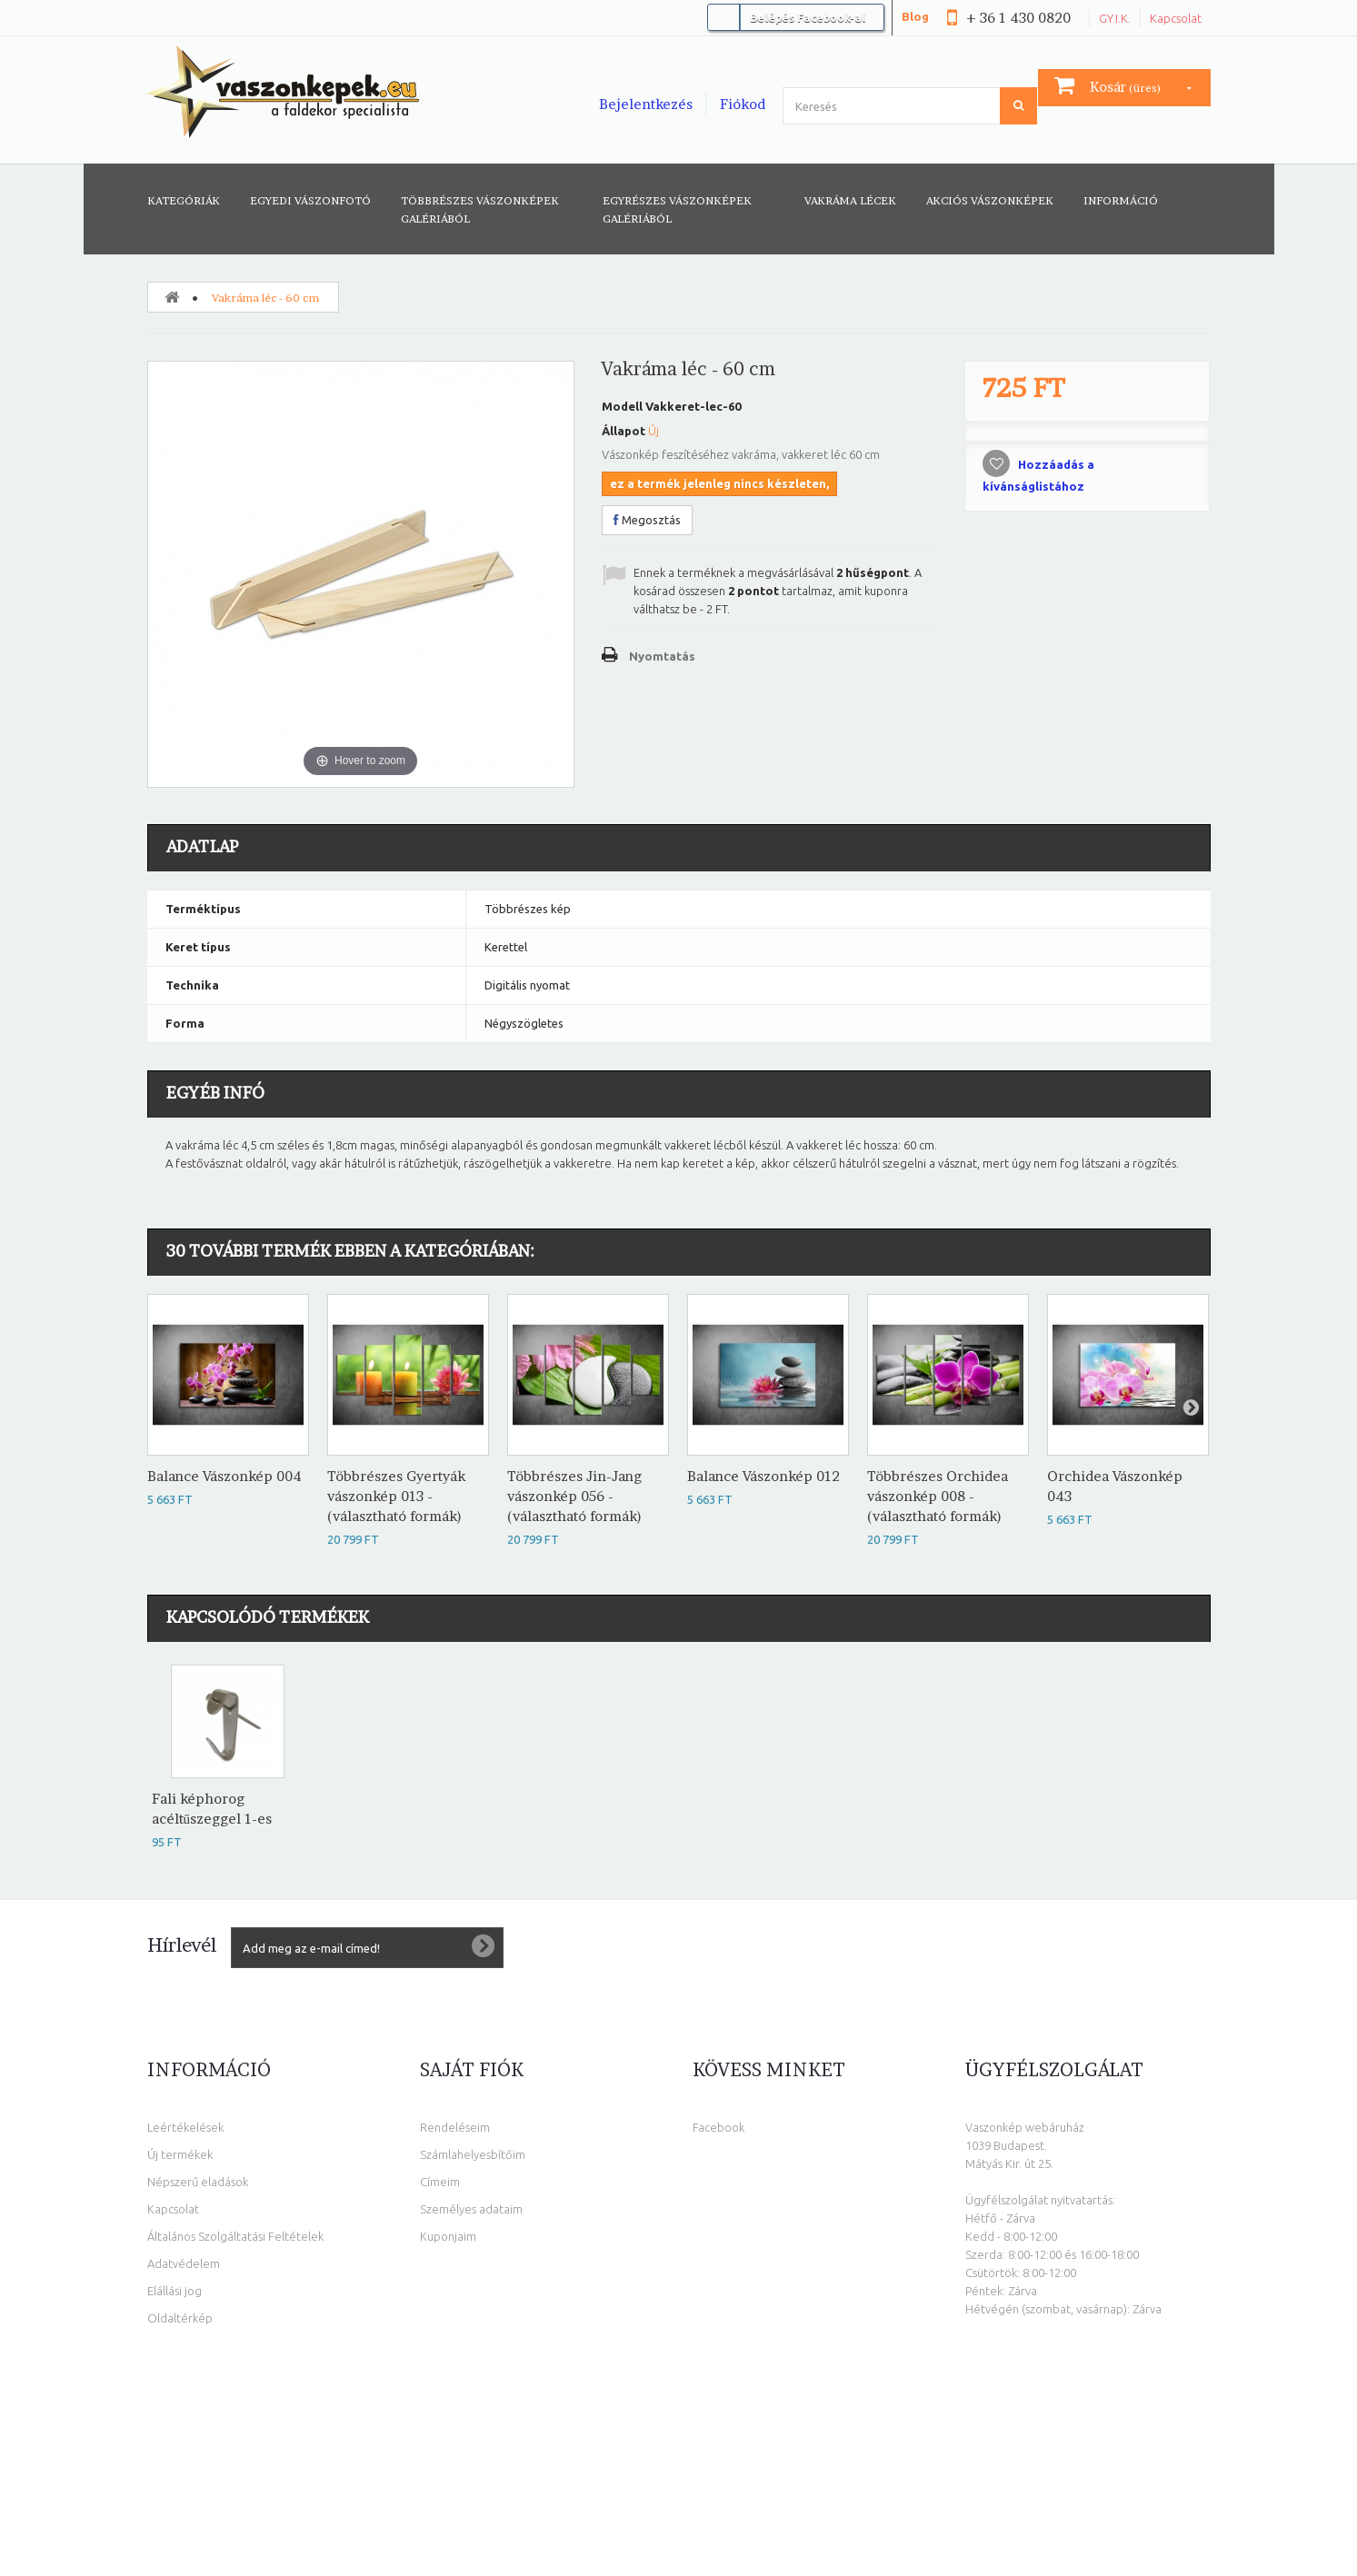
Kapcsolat (1176, 18)
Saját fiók (472, 2068)
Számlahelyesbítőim (472, 2152)
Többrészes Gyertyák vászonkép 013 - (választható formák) (396, 1494)
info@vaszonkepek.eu (1069, 2419)
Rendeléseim (455, 2125)
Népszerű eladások (197, 2179)
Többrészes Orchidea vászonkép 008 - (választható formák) (937, 1494)
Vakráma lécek (850, 200)
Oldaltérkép (180, 2316)
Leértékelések (185, 2125)
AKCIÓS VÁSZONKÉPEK (989, 200)
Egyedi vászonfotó (310, 200)
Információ (1120, 200)
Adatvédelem (183, 2261)
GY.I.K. (1115, 18)
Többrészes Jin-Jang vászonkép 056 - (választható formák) (574, 1494)
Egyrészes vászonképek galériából (677, 209)
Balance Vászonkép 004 (224, 1474)
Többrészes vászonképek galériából (480, 209)
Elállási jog (174, 2289)
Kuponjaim (448, 2234)
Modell (622, 406)
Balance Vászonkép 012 (763, 1474)
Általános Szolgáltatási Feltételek (235, 2234)
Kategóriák (183, 200)
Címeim (440, 2179)
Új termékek (180, 2152)
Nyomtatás (662, 656)
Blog (915, 16)
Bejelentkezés (646, 104)
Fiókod (742, 104)
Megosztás (647, 519)
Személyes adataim (471, 2207)
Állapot (623, 430)
